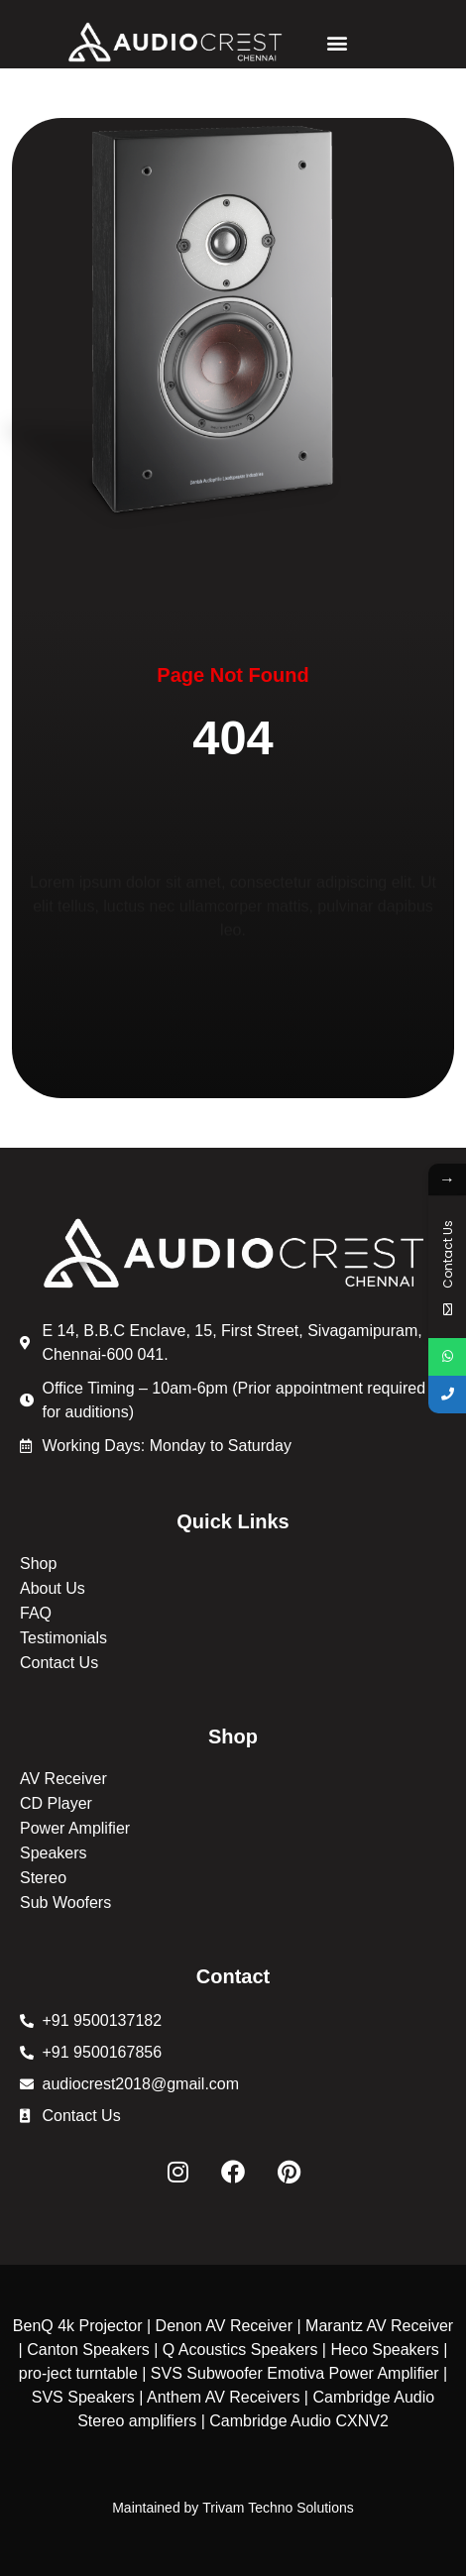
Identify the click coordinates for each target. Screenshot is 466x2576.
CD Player (56, 1803)
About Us (52, 1588)
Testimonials (63, 1637)
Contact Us (59, 1662)
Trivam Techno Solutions (278, 2508)
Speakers (53, 1853)
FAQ (36, 1613)
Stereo (43, 1877)
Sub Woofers (65, 1902)
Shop (38, 1563)
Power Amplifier (75, 1828)
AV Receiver (63, 1778)
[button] (336, 42)
